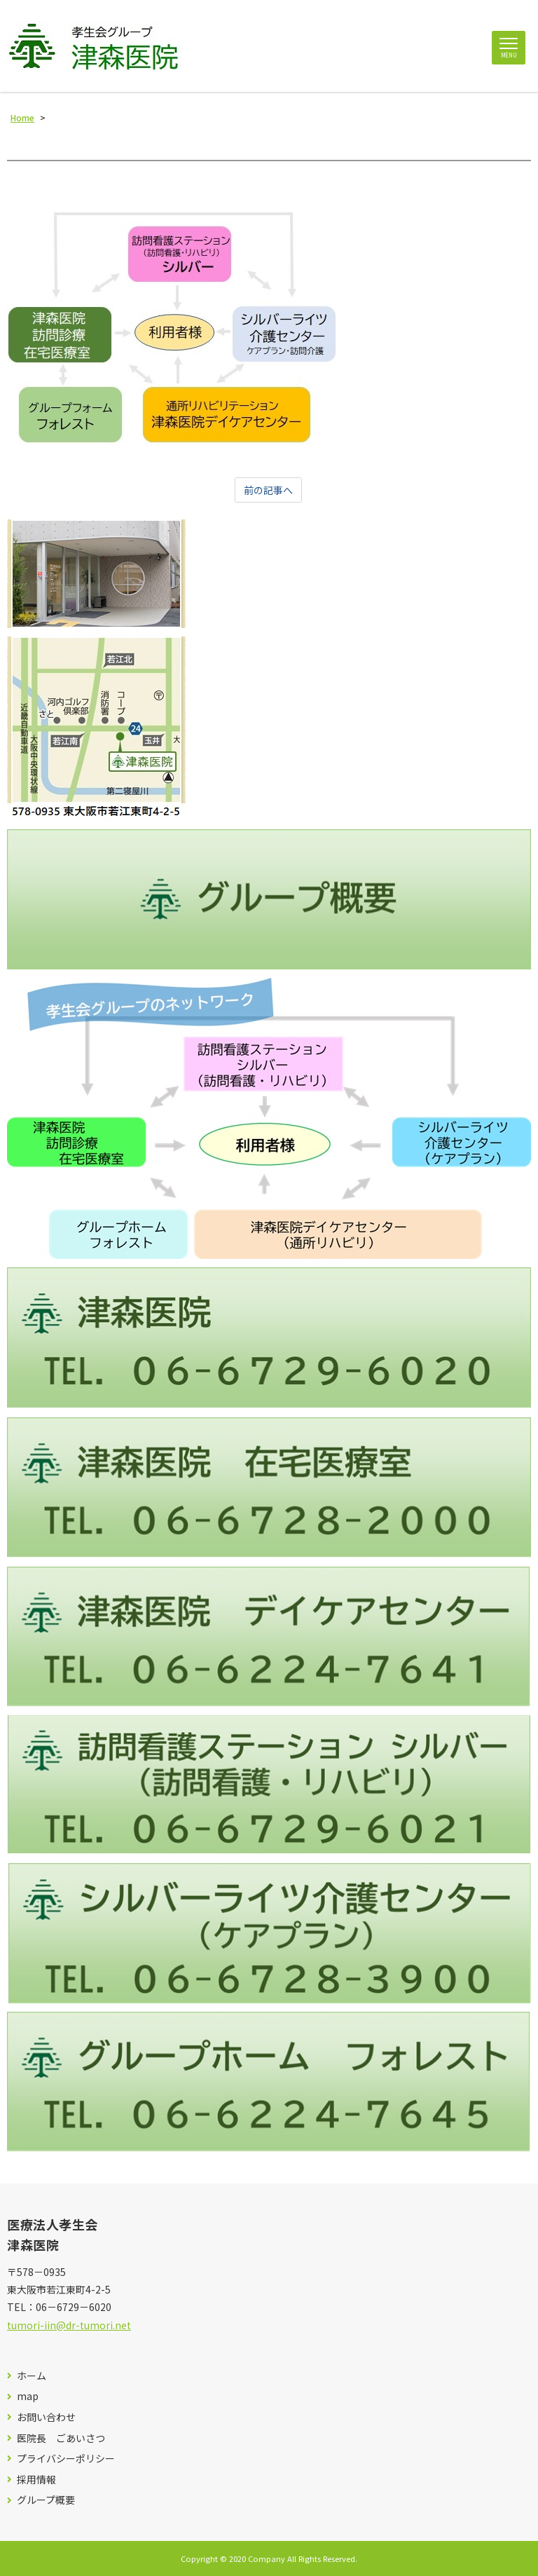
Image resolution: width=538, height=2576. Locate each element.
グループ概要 (46, 2500)
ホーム (31, 2376)
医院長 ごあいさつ (61, 2438)
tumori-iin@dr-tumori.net (69, 2325)
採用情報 (36, 2479)
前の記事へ (268, 490)
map (28, 2396)
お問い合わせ (46, 2417)
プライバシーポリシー (66, 2458)
